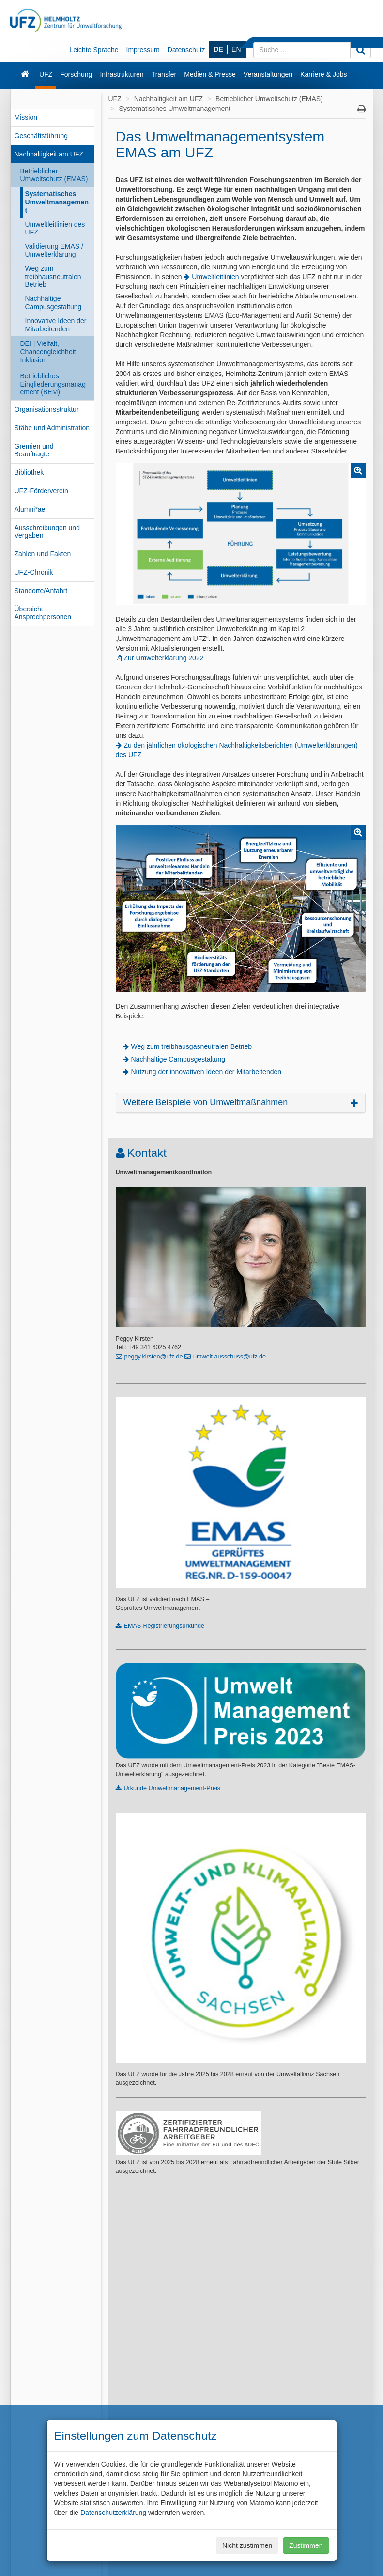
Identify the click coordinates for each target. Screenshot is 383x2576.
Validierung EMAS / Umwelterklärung (54, 250)
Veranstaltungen (268, 74)
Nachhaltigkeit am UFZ (49, 154)
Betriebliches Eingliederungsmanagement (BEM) (53, 384)
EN (236, 49)
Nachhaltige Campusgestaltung (53, 303)
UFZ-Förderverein (41, 491)
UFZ (45, 74)
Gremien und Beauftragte (34, 450)
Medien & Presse (210, 74)
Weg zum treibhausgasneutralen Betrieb (191, 1046)
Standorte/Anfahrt (41, 590)
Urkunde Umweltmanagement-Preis (172, 1788)
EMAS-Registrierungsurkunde (164, 1626)
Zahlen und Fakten (43, 554)
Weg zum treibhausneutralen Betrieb (53, 277)
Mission (26, 117)
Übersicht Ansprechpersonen (43, 613)
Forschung (76, 74)
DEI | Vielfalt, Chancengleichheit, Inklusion (49, 352)
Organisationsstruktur (47, 409)
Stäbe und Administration (52, 428)
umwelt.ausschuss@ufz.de (229, 1356)
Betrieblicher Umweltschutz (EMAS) (54, 175)
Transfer (164, 74)
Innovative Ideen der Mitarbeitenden (56, 325)
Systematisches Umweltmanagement (57, 202)
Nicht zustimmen (247, 2545)
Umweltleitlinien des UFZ (55, 228)
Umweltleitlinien (215, 277)
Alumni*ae (30, 509)
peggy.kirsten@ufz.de (153, 1356)
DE (218, 49)
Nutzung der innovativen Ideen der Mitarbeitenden (206, 1072)
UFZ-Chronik (34, 572)
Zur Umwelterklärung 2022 (164, 658)
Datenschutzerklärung (113, 2512)
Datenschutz (186, 50)
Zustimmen (305, 2545)
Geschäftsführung (41, 136)
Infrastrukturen (121, 74)
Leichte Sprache (93, 50)
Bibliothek (29, 472)
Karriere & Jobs (323, 74)
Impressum (143, 50)
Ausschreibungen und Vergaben (47, 532)
